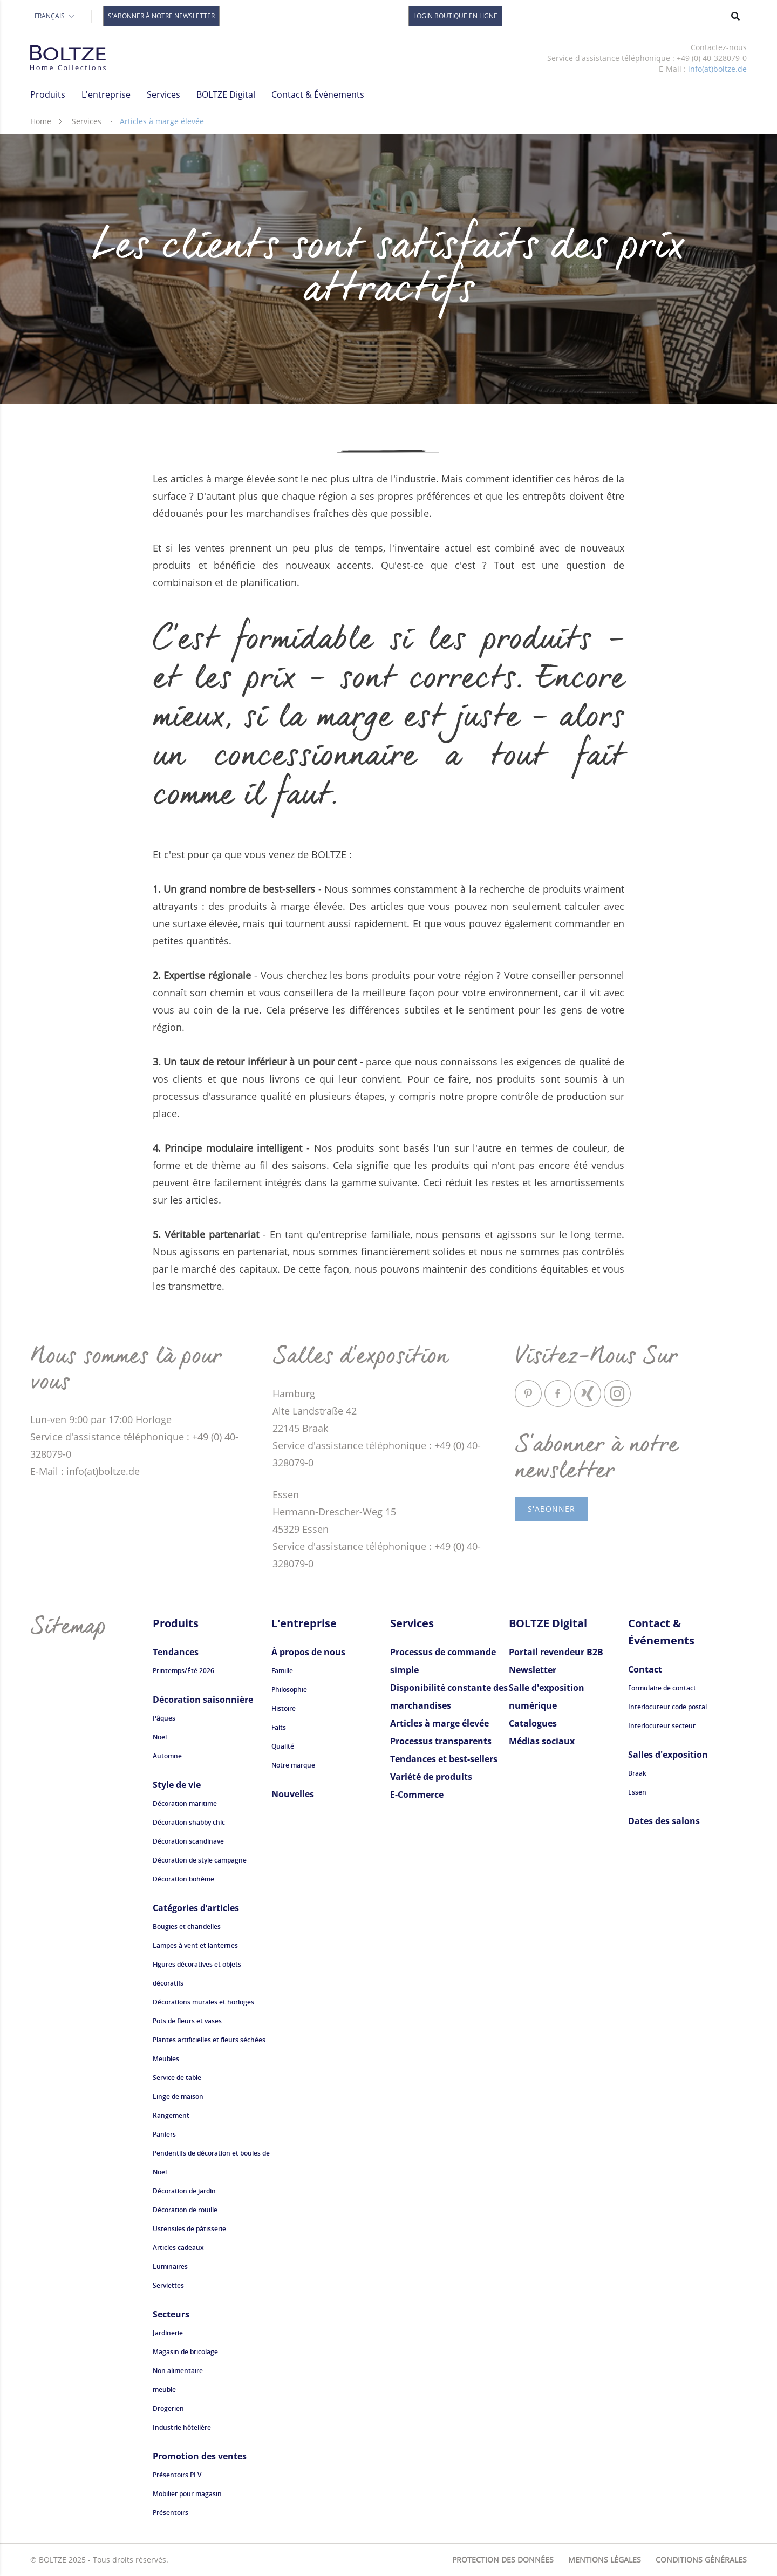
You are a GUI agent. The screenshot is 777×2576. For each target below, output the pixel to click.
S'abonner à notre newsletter (161, 16)
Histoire (283, 1708)
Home (40, 121)
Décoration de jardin (184, 2191)
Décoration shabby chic (189, 1822)
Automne (167, 1756)
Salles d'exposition (668, 1755)
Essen (637, 1792)
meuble (164, 2389)
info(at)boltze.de (717, 69)
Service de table (177, 2077)
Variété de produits (431, 1777)
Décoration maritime (185, 1803)
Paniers (164, 2134)
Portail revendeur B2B (556, 1652)
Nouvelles (292, 1794)
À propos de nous (308, 1652)
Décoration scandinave (188, 1841)
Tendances (176, 1652)
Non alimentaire (178, 2370)
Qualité (282, 1746)
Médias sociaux (542, 1741)
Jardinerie (168, 2332)
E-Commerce (417, 1794)
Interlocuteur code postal (667, 1706)
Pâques (164, 1718)
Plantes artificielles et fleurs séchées (209, 2039)
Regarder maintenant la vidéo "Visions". (540, 103)
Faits (278, 1727)
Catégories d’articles (196, 1908)
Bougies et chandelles (187, 1926)
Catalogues (533, 1723)
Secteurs (171, 2314)
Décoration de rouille (185, 2209)
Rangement (171, 2115)
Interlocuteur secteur (662, 1725)
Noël (160, 1737)
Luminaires (488, 95)
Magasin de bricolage (185, 2351)
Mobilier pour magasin (187, 2493)
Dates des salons (664, 1821)
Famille (282, 1670)
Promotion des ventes (200, 2456)
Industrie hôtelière (182, 2427)
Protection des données (503, 2559)
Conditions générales (701, 2559)
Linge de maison (178, 2096)
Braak (637, 1773)
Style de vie (177, 1785)
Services (86, 121)
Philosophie (289, 1689)
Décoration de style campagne (200, 1860)
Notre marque (293, 1765)
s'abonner (551, 1509)
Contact (645, 1669)
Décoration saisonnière (203, 1699)
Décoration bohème (183, 1879)
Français (55, 16)
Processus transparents (441, 1741)
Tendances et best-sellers (443, 1759)
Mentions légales (604, 2559)
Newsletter (532, 1670)
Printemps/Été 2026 (183, 1670)
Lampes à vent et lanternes (195, 1945)
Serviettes (168, 2285)
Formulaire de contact (662, 1688)
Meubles (166, 2058)
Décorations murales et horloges (203, 2002)
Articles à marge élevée (439, 1723)
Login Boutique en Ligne (455, 16)
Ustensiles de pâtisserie (189, 2228)
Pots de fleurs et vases (187, 2021)
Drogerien (168, 2408)
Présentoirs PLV (177, 2474)
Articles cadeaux (178, 2247)
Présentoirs (170, 2512)
